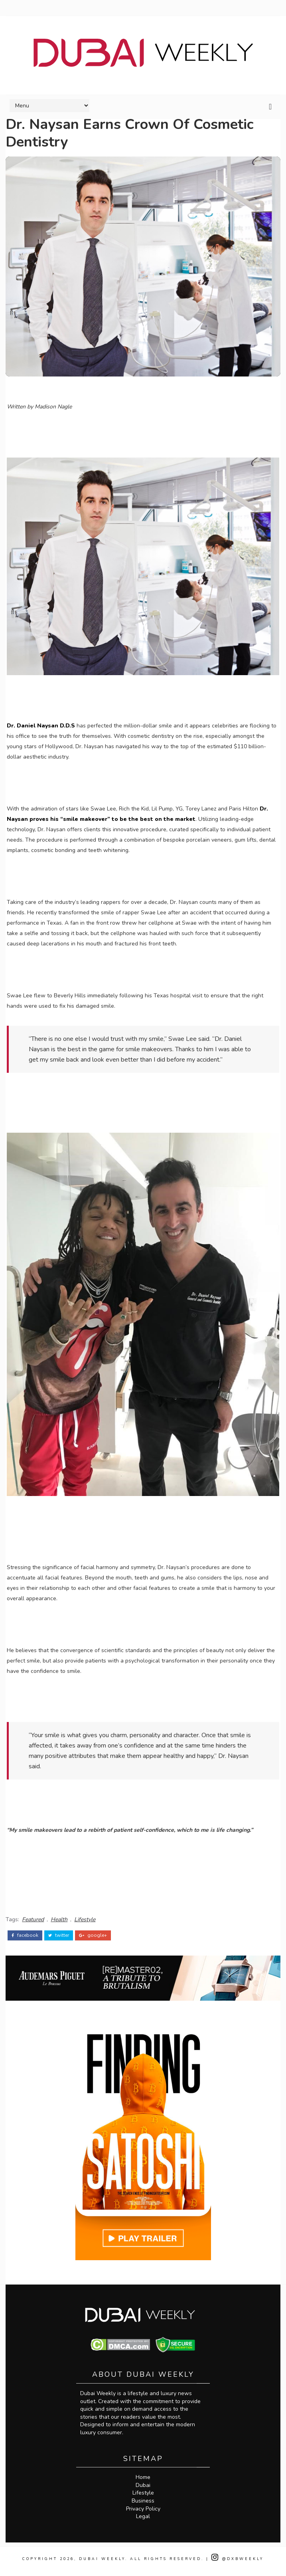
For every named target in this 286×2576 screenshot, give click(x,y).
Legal (143, 2522)
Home (143, 2483)
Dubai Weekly (102, 2564)
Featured (33, 1917)
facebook (25, 1930)
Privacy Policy (143, 2514)
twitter (58, 1930)
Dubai (143, 2490)
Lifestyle (84, 1917)
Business (143, 2506)
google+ (93, 1930)
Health (59, 1917)
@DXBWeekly (237, 2564)
